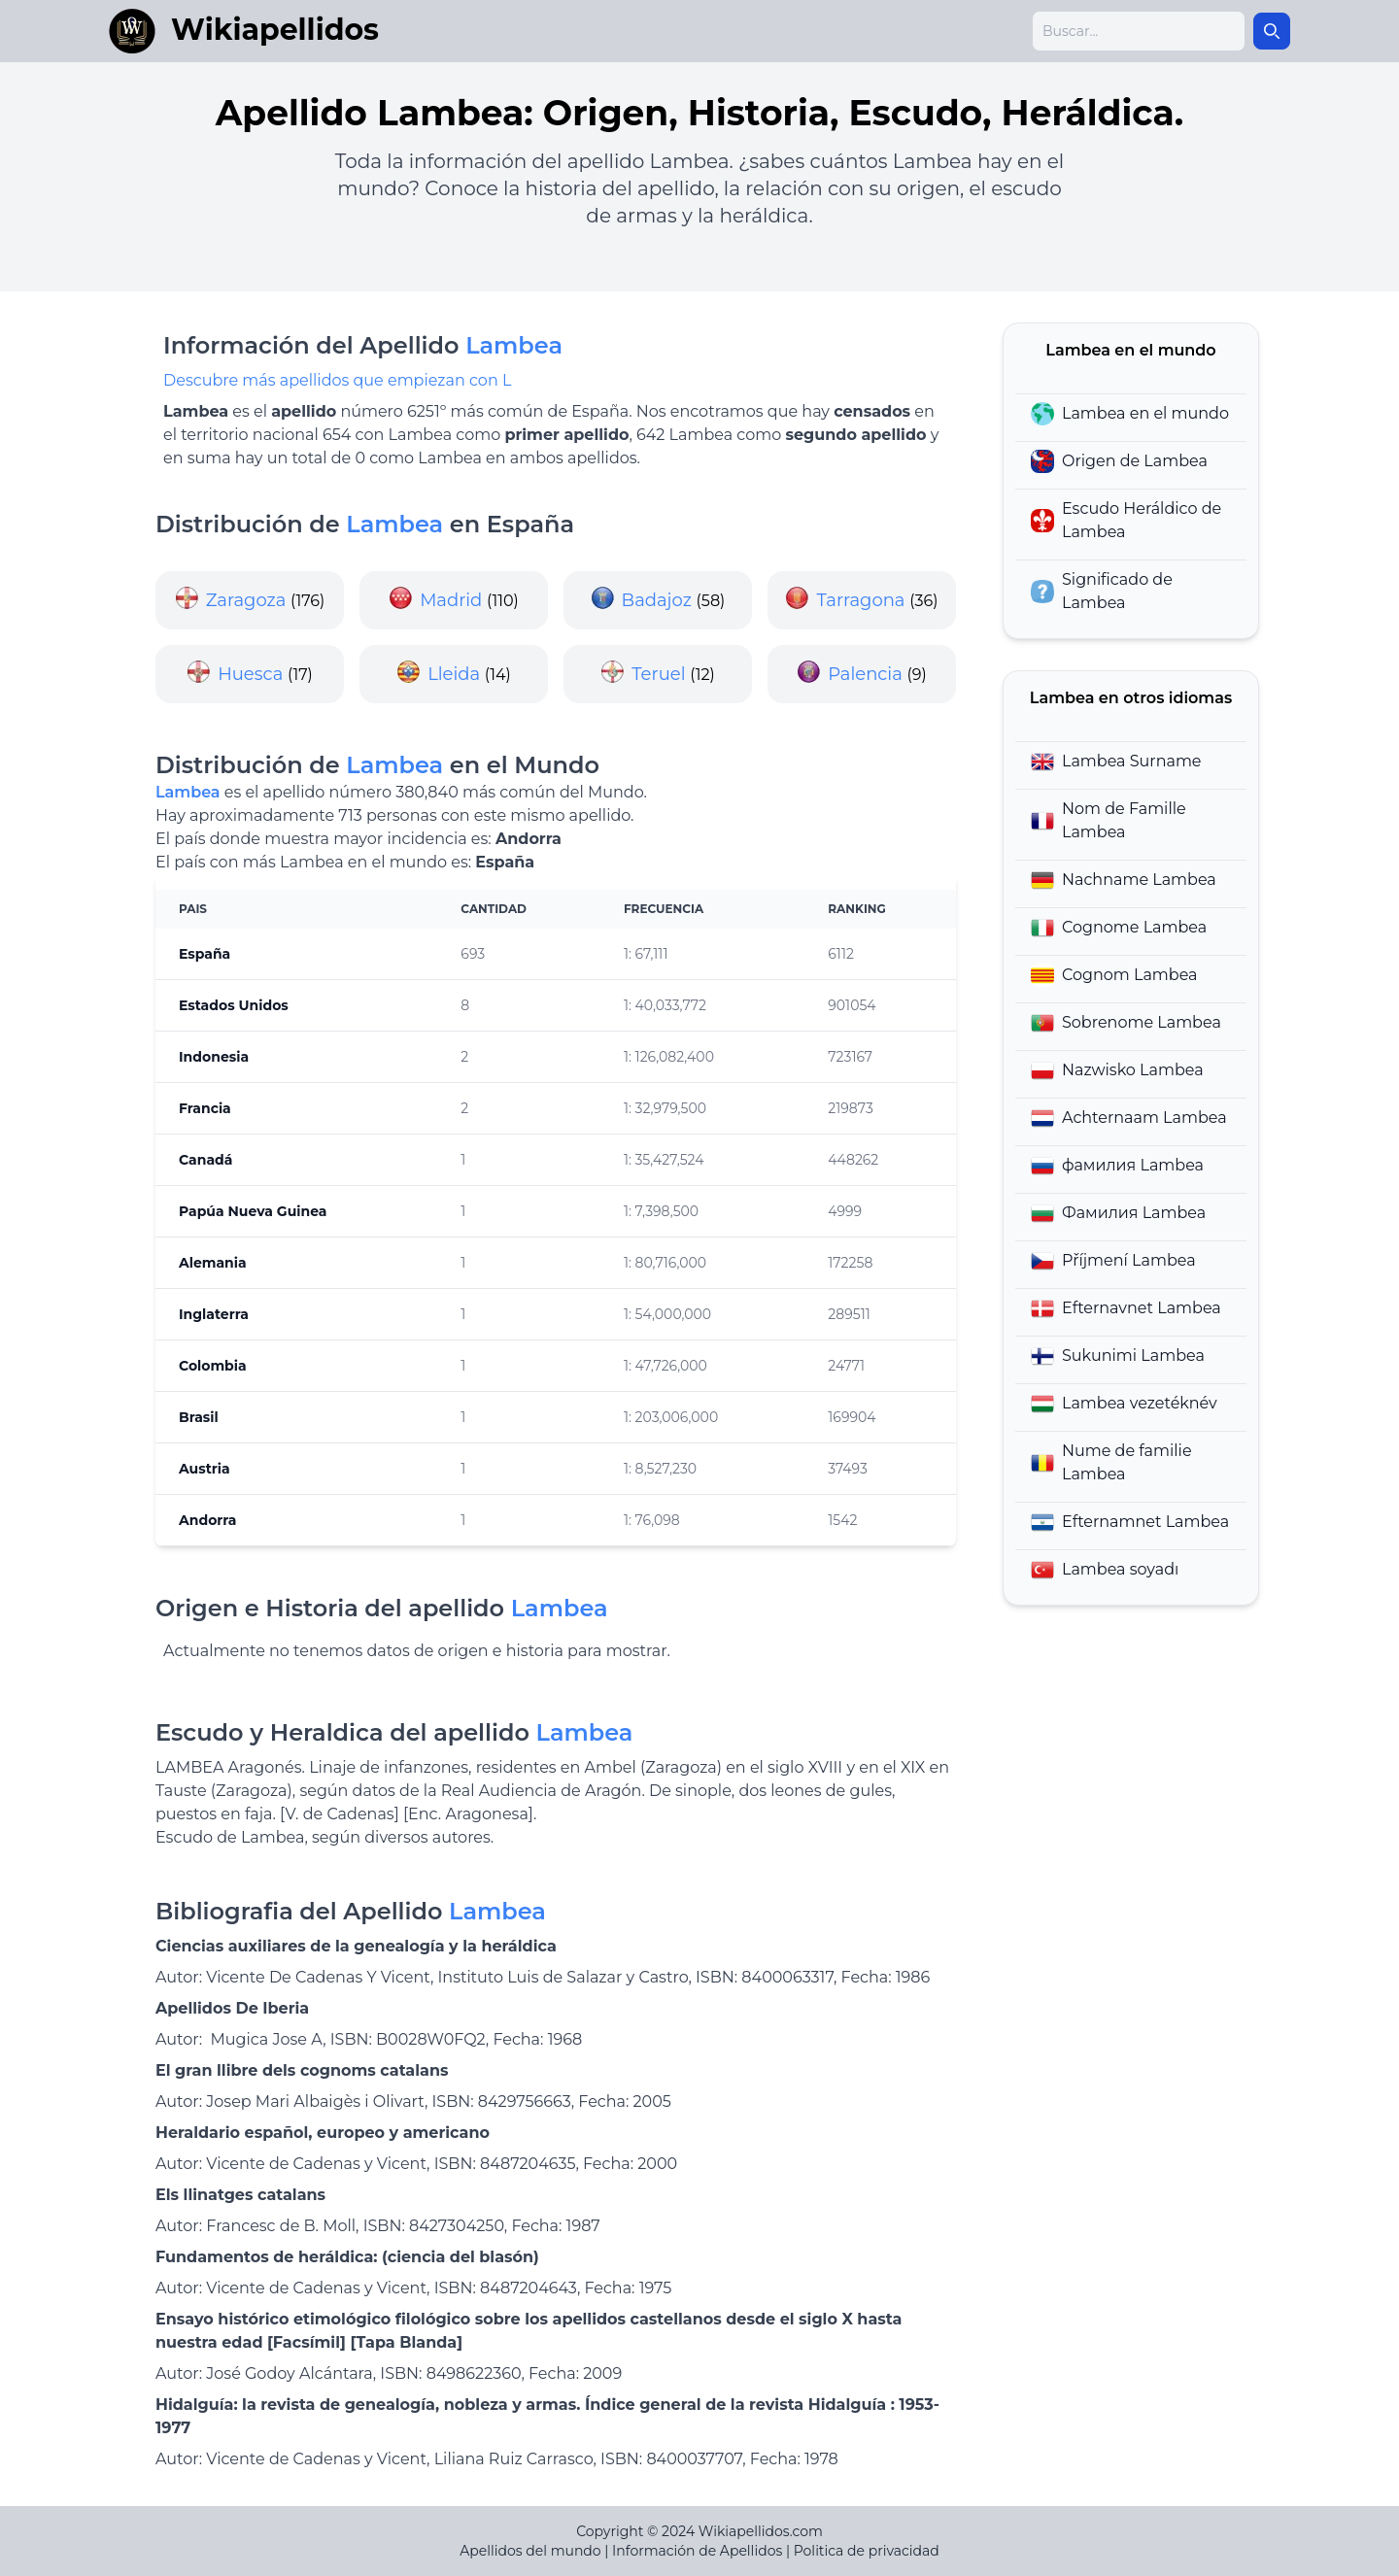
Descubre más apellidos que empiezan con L (337, 380)
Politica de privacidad (866, 2550)
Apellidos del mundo (530, 2550)
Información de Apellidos (697, 2550)
